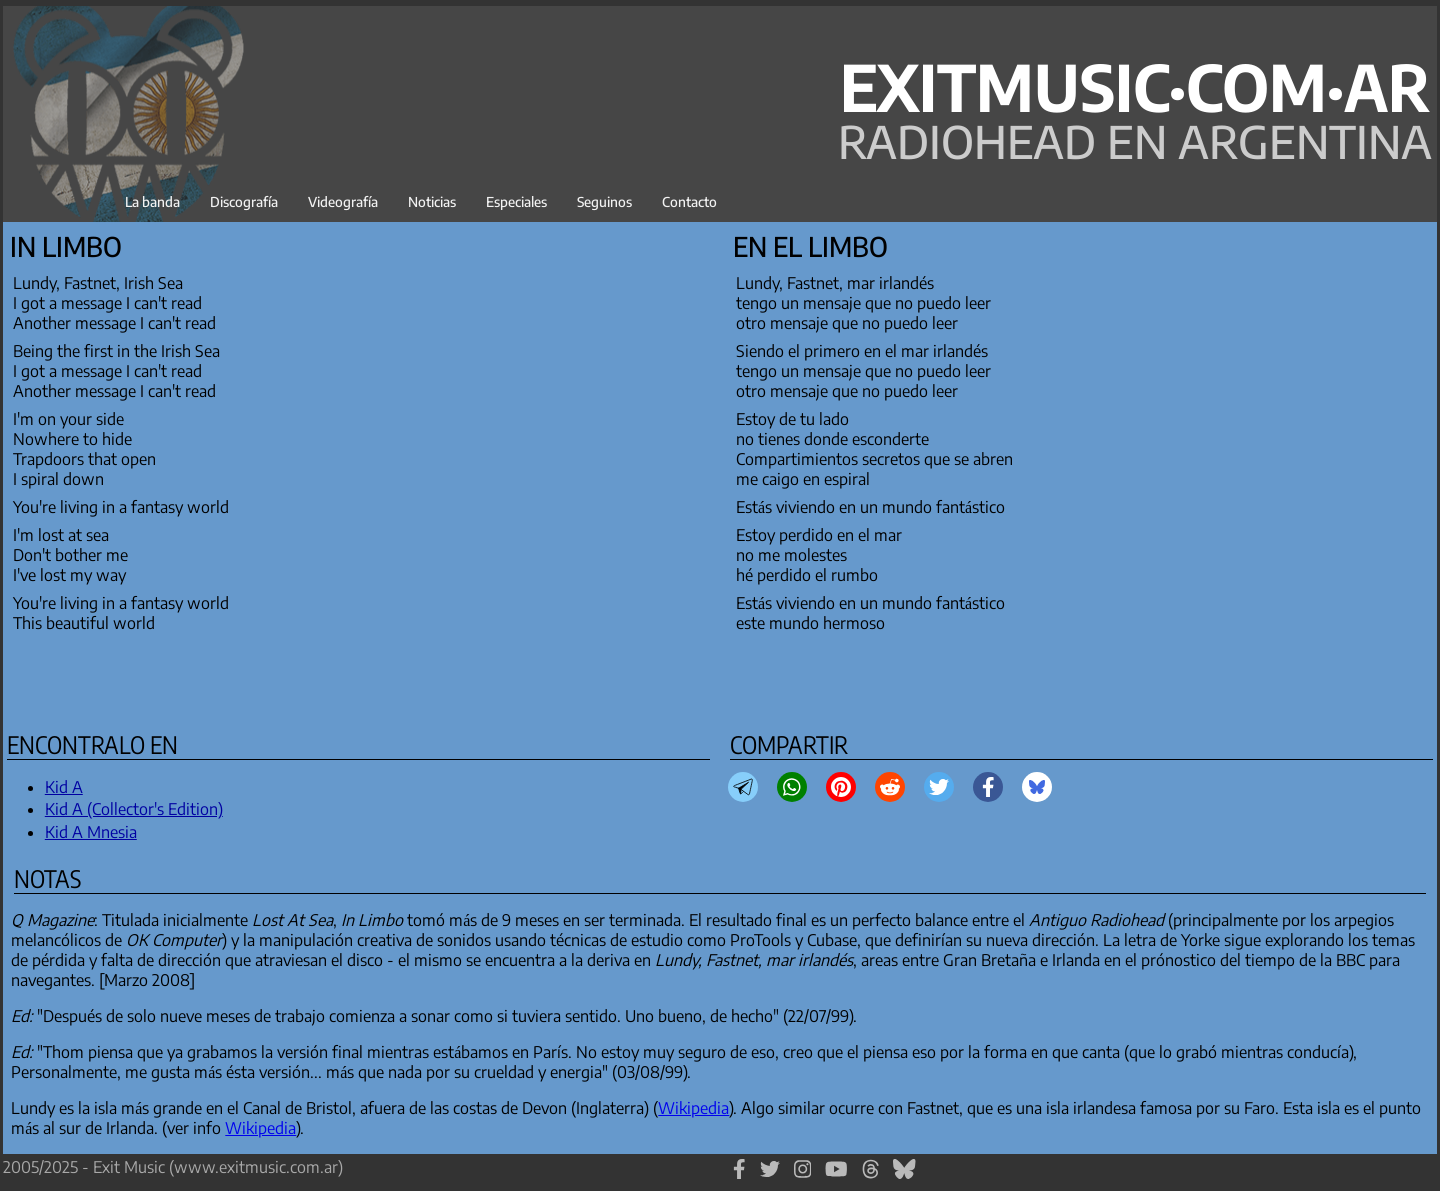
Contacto (689, 201)
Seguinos (604, 201)
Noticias (432, 201)
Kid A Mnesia (91, 832)
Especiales (516, 201)
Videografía (343, 201)
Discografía (244, 201)
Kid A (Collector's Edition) (134, 809)
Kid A (64, 787)
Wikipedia (693, 1108)
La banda (152, 201)
